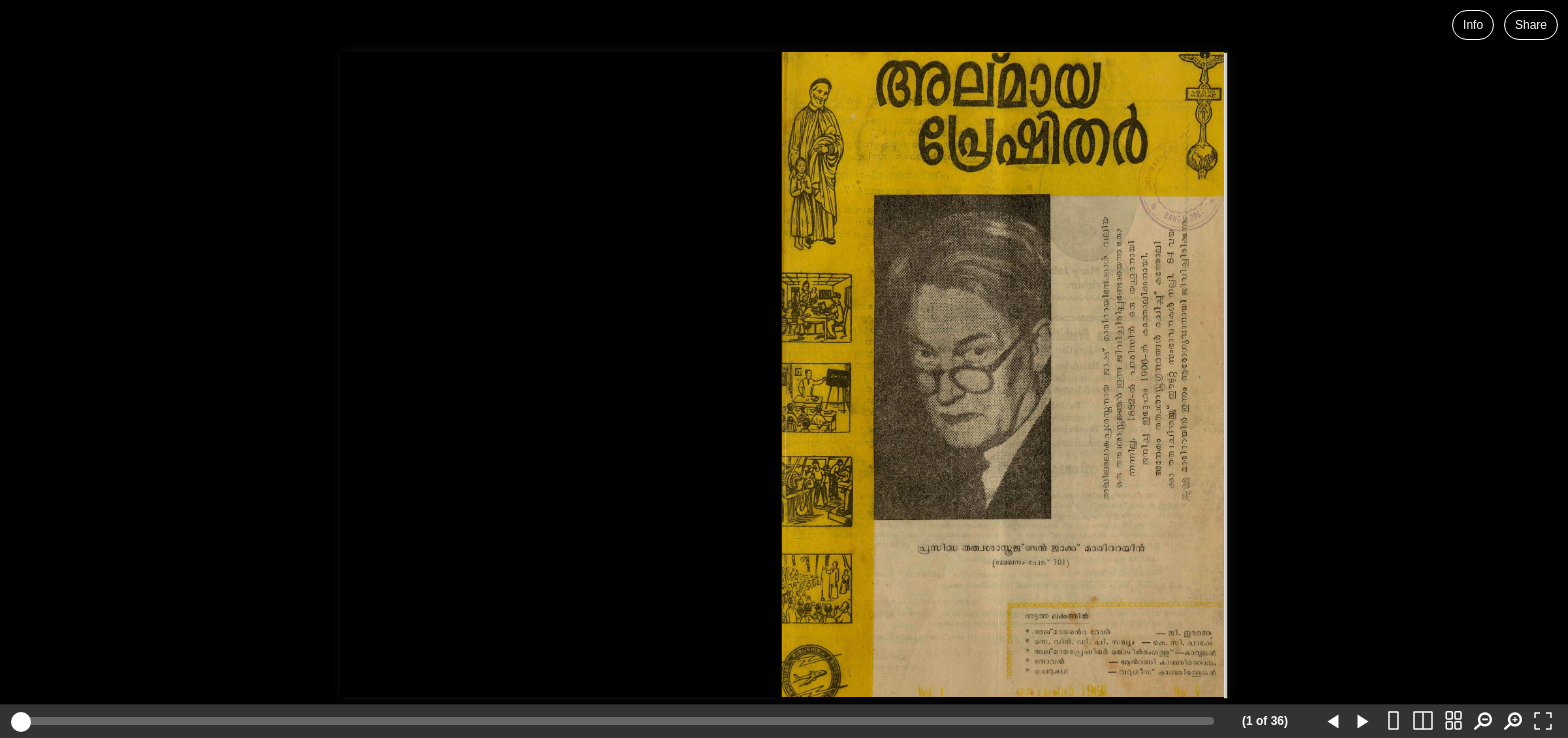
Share (1531, 25)
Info (1473, 25)
